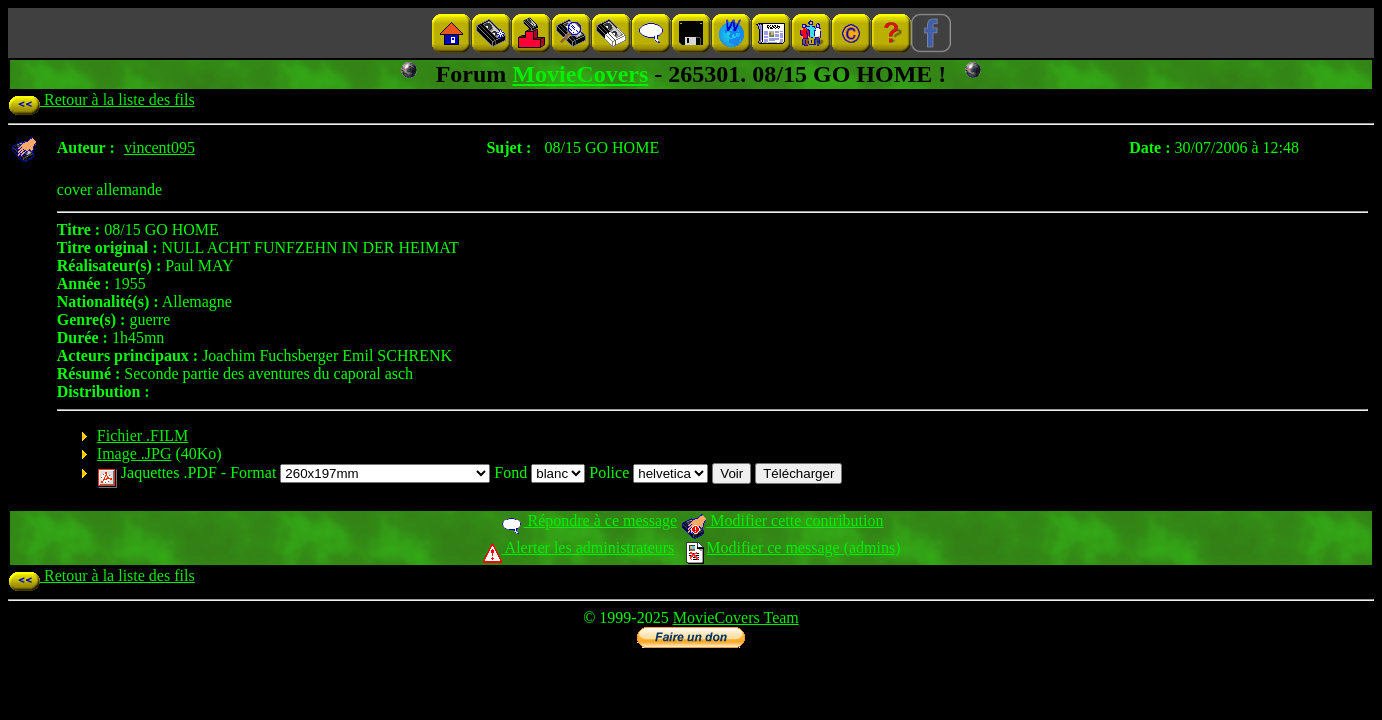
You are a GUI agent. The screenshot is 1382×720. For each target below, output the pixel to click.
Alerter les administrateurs (578, 547)
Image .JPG (134, 453)
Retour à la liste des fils (101, 99)
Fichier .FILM (143, 435)
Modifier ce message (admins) (793, 547)
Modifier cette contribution (782, 520)
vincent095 (159, 147)
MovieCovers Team (736, 617)
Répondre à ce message (588, 520)
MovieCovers (580, 74)
